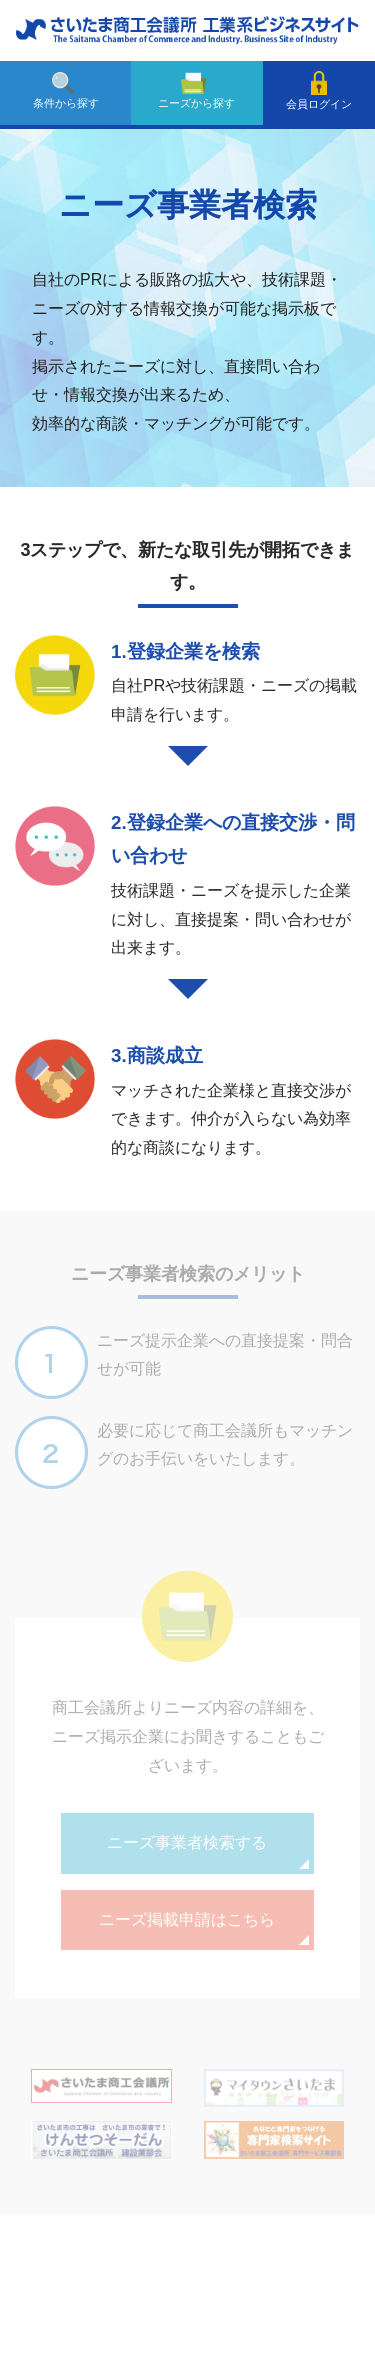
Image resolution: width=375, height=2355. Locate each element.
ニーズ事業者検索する (187, 1842)
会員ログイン (319, 90)
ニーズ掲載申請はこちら (187, 1919)
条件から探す (66, 90)
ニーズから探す (196, 90)
